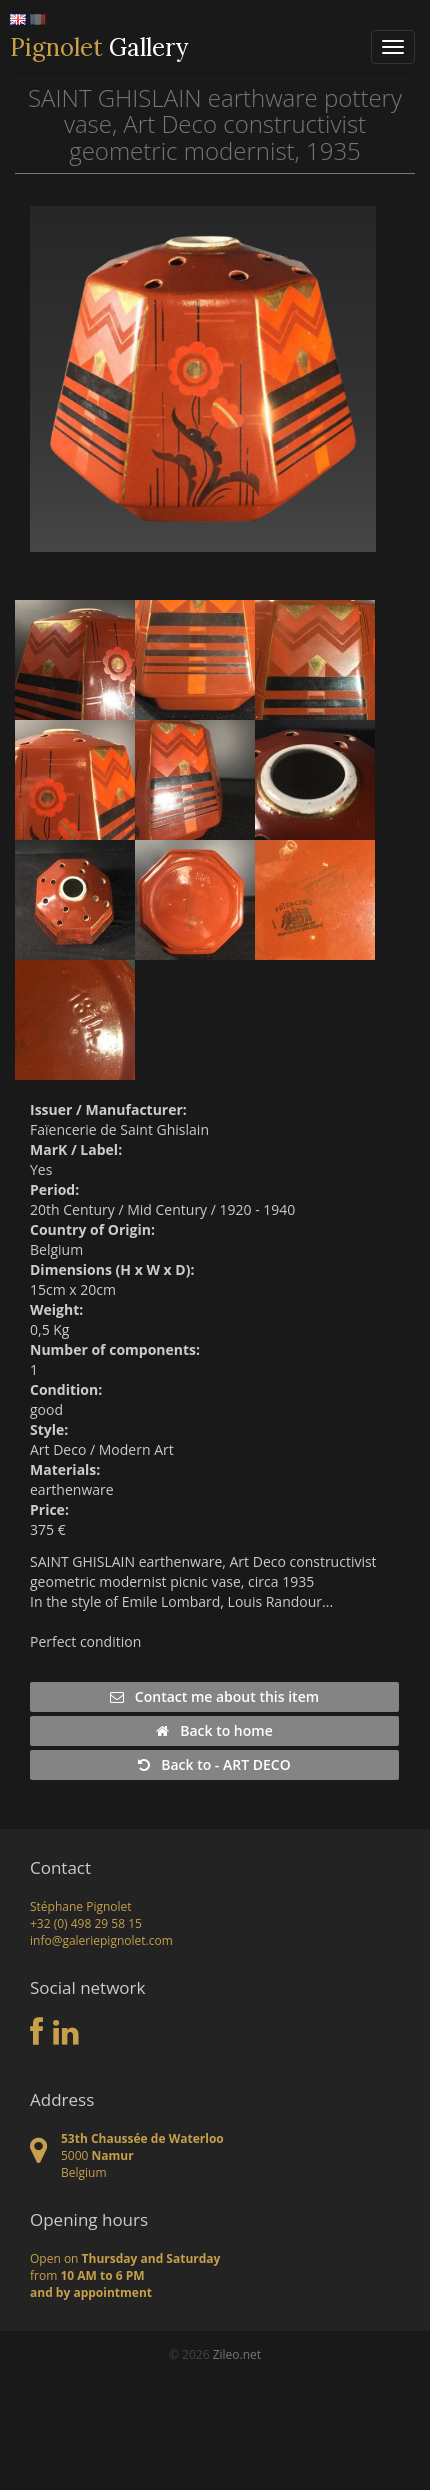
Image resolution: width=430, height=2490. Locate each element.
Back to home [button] (214, 1730)
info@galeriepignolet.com (101, 1940)
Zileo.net (237, 2354)
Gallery (99, 47)
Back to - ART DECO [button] (214, 1764)
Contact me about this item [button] (214, 1696)
